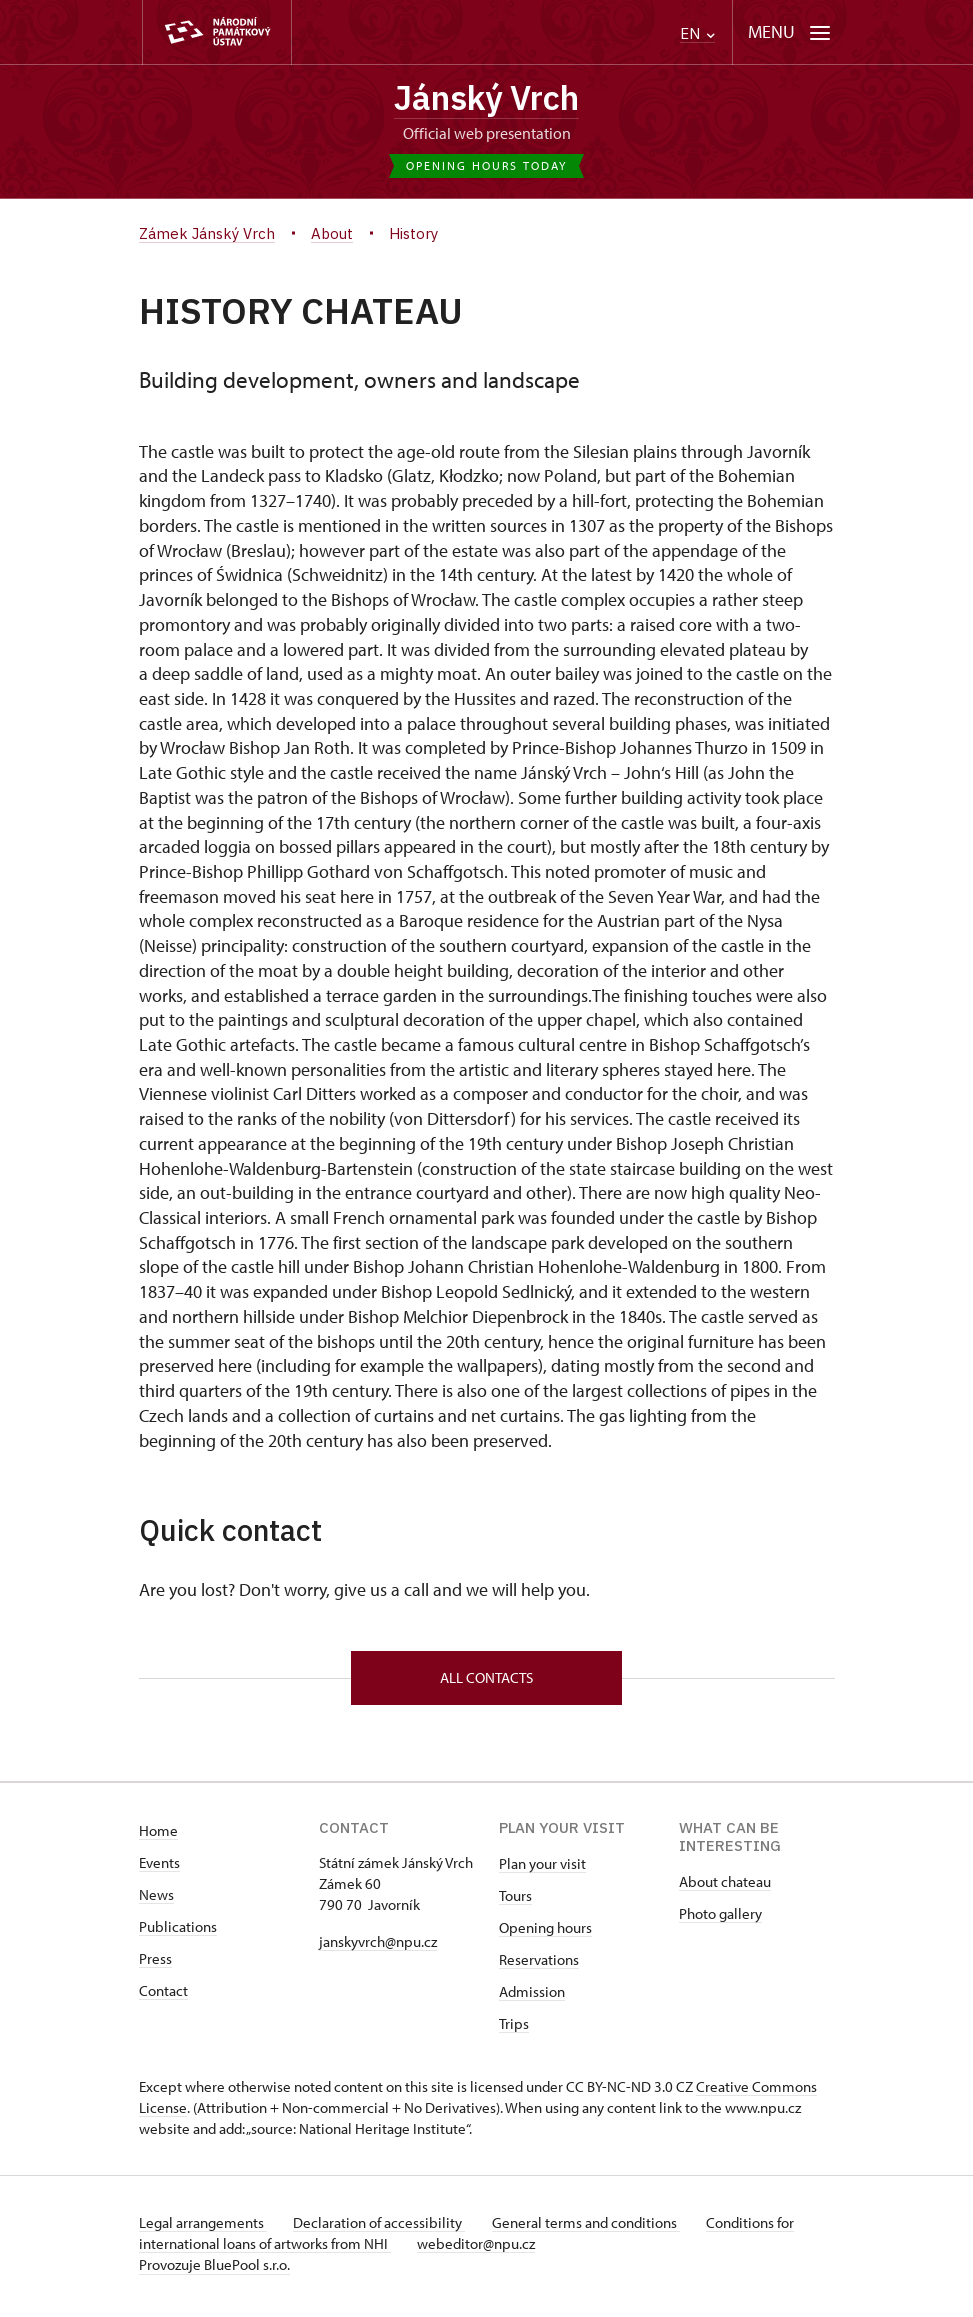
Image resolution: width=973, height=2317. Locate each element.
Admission (532, 1997)
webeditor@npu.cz (482, 2249)
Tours (515, 1901)
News (156, 1900)
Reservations (539, 1965)
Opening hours (545, 1933)
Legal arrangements (203, 2228)
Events (159, 1868)
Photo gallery (720, 1919)
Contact (163, 1996)
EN (697, 33)
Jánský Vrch (487, 99)
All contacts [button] (486, 1682)
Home (158, 1836)
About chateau (725, 1887)
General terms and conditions (597, 2228)
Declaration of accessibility (385, 2228)
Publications (178, 1932)
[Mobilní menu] (789, 32)
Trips (514, 2029)
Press (155, 1964)
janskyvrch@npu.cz (378, 1947)
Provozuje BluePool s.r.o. (214, 2270)
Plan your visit (542, 1869)
